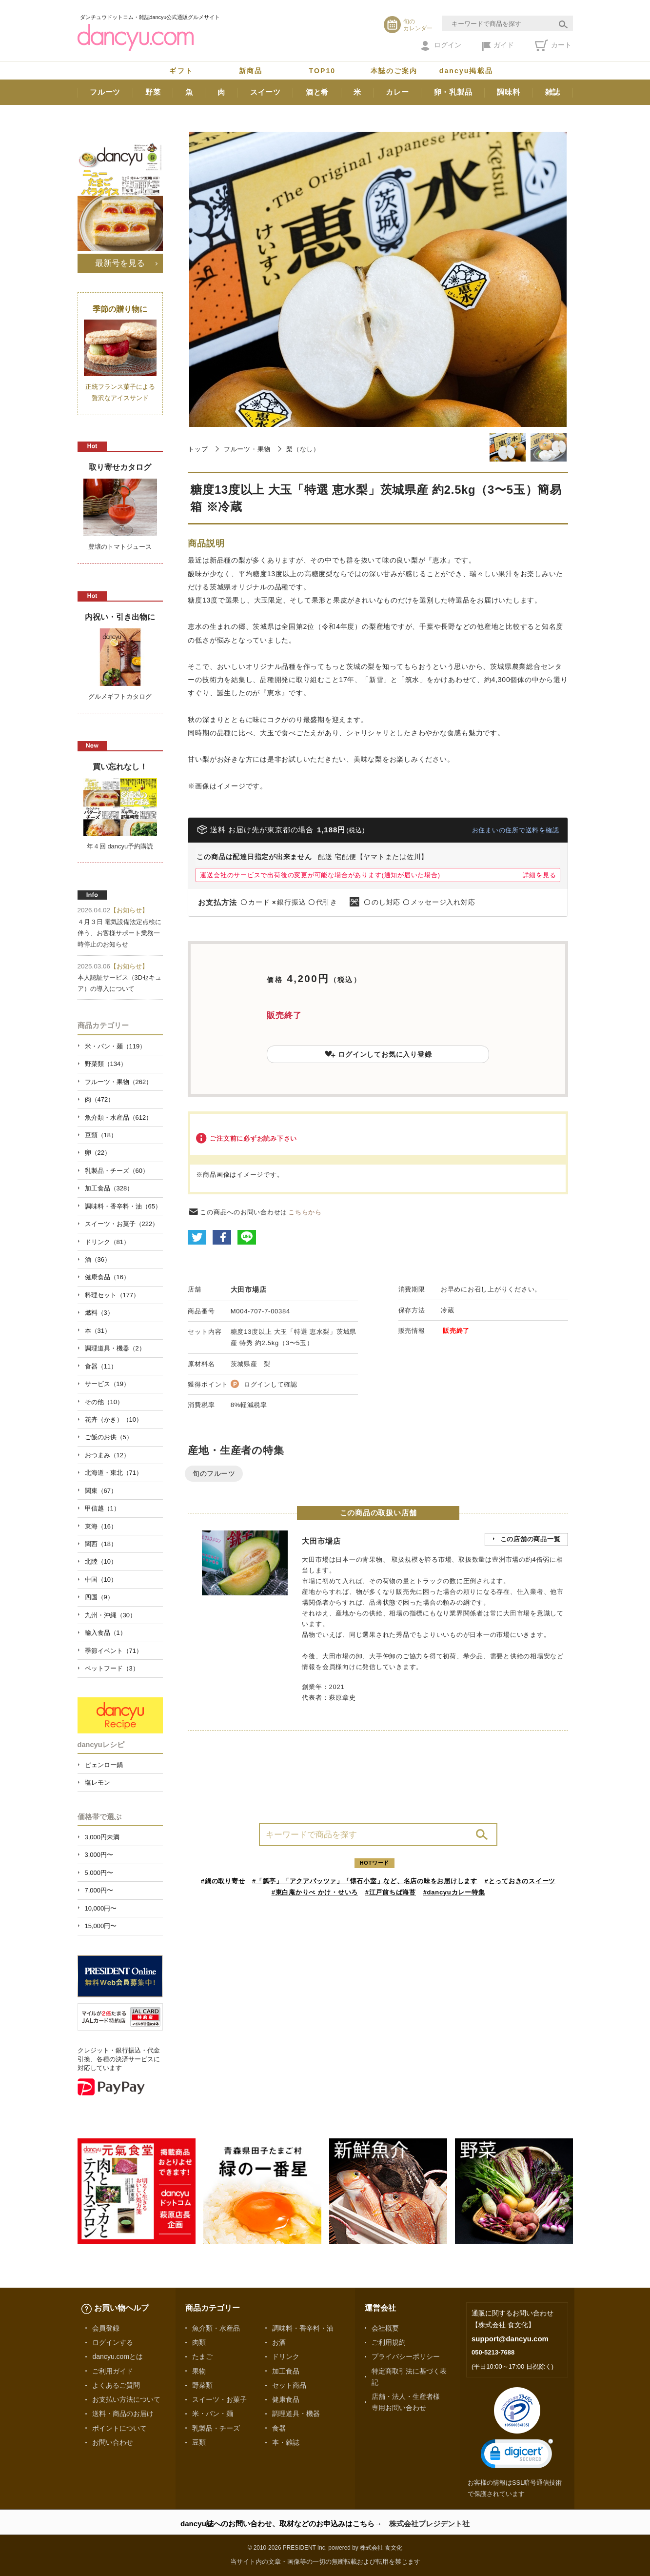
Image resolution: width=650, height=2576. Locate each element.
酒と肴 (317, 92)
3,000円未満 (102, 1837)
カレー (397, 92)
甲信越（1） (102, 1508)
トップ (198, 449)
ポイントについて (119, 2428)
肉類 (199, 2342)
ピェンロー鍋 (104, 1765)
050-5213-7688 (493, 2352)
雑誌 (553, 92)
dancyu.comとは (117, 2356)
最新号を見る (120, 263)
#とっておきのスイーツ (520, 1881)
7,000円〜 (99, 1890)
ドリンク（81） (107, 1242)
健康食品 (285, 2399)
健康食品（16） (107, 1277)
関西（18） (101, 1544)
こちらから (305, 1212)
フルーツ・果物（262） (119, 1082)
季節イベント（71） (113, 1650)
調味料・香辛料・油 (303, 2328)
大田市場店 (249, 1289)
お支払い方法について (126, 2399)
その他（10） (104, 1402)
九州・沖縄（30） (110, 1615)
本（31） (98, 1330)
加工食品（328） (109, 1188)
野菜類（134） (106, 1063)
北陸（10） (101, 1561)
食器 (279, 2428)
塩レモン (97, 1782)
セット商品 (289, 2385)
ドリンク (285, 2356)
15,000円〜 (101, 1926)
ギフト (181, 71)
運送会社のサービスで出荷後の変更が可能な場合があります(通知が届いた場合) (320, 875)
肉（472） (100, 1099)
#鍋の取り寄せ (223, 1881)
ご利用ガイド (112, 2371)
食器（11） (101, 1366)
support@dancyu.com (510, 2338)
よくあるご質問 (116, 2385)
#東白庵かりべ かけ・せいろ (315, 1892)
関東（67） (101, 1490)
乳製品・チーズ (216, 2428)
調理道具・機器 (296, 2413)
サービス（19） (107, 1384)
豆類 (199, 2442)
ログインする (112, 2342)
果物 (199, 2371)
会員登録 (105, 2328)
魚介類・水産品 (216, 2328)
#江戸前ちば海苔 (390, 1892)
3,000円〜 (99, 1854)
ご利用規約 (389, 2342)
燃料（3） (99, 1312)
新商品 (250, 71)
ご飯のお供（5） (109, 1437)
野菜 (153, 92)
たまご (202, 2356)
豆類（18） (101, 1135)
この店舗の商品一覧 (530, 1539)
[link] (516, 2455)
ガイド (498, 46)
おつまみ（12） (107, 1455)
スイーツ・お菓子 (219, 2399)
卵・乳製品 (453, 92)
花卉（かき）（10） (113, 1419)
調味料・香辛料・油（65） (123, 1206)
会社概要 (385, 2328)
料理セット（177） (112, 1295)
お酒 (279, 2342)
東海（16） (101, 1526)
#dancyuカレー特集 (454, 1892)
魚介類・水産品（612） (119, 1117)
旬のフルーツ (214, 1473)
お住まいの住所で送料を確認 (515, 830)
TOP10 (322, 71)
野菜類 (202, 2385)
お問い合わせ (112, 2442)
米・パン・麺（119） (115, 1046)
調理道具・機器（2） (115, 1348)
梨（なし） (303, 449)
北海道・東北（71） (113, 1472)
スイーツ (265, 92)
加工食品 (285, 2371)
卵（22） (98, 1152)
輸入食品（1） (105, 1632)
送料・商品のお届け (123, 2413)
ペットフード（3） (112, 1668)
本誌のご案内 (394, 71)
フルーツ (105, 92)
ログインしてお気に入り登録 (378, 1054)
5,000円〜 (99, 1872)
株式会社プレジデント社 (429, 2523)
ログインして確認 (270, 1384)
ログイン (441, 46)
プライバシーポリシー (406, 2356)
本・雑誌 (285, 2442)
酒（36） (98, 1259)
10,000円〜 (101, 1908)
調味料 (508, 92)
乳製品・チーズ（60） (117, 1170)
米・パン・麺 (212, 2413)
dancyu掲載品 (466, 71)
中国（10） (101, 1579)
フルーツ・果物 (247, 449)
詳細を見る (539, 875)
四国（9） (99, 1597)
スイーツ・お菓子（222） (122, 1224)
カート (553, 45)
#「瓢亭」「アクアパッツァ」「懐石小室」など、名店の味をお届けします (364, 1881)
